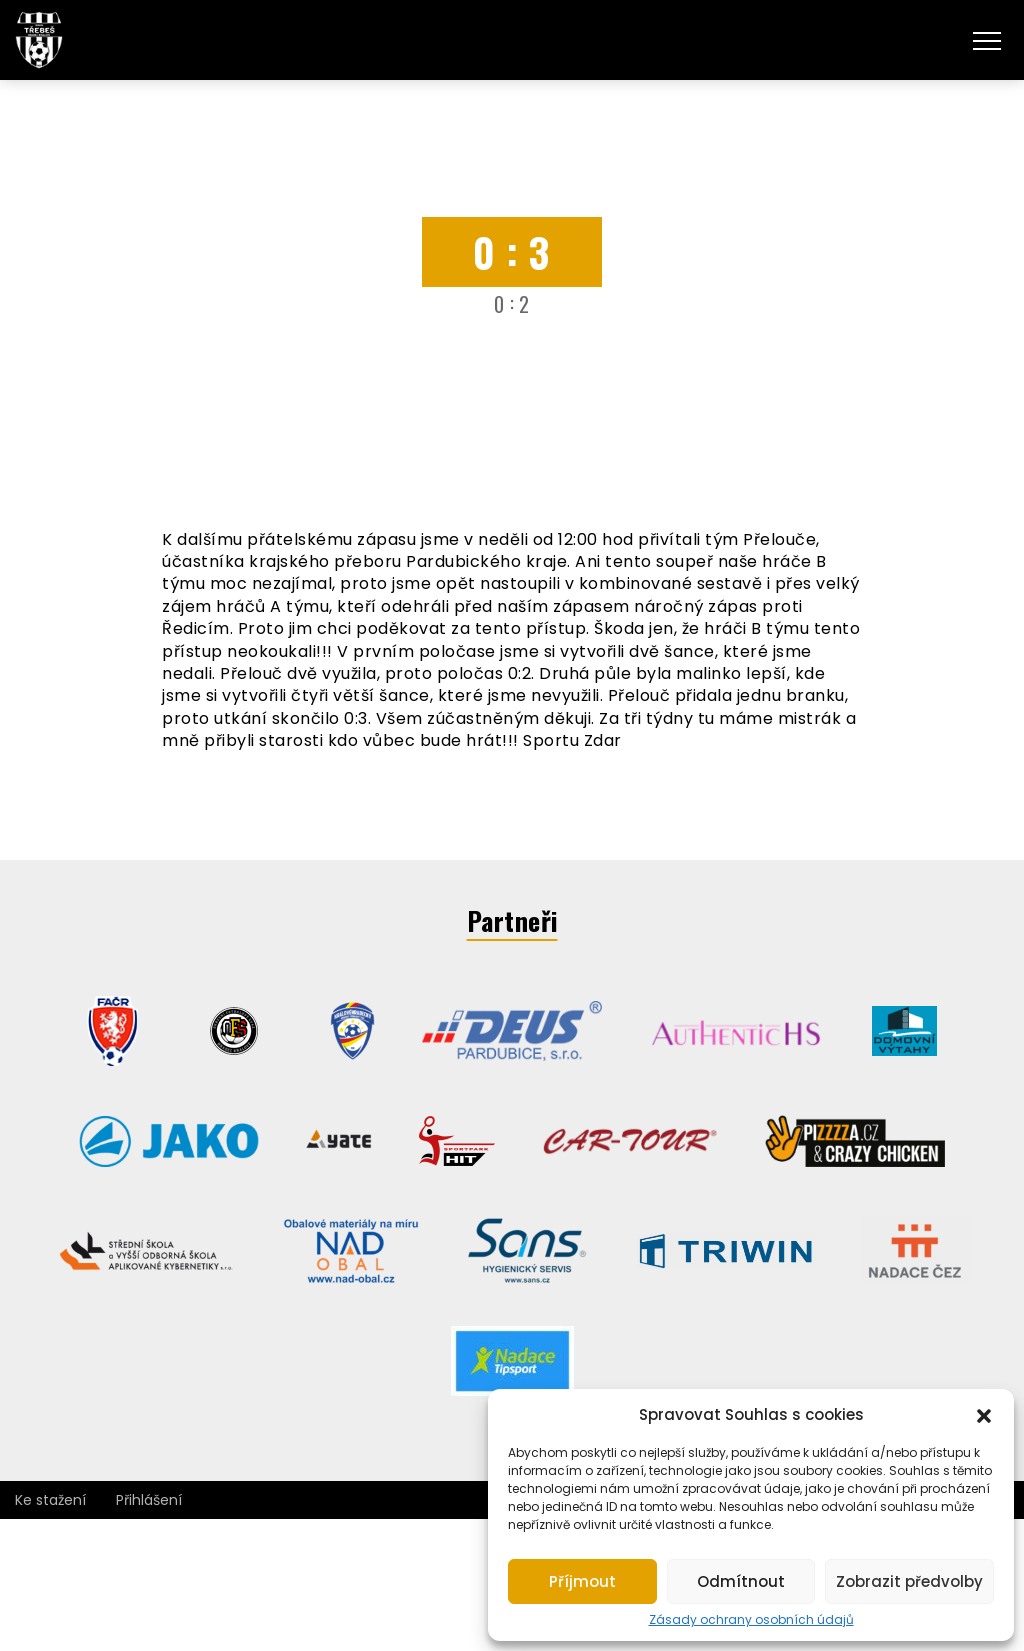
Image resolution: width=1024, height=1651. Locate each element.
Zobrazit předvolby (909, 1581)
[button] (984, 1414)
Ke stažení (50, 1500)
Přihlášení (149, 1500)
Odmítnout (741, 1581)
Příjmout (582, 1581)
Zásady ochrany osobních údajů (751, 1620)
